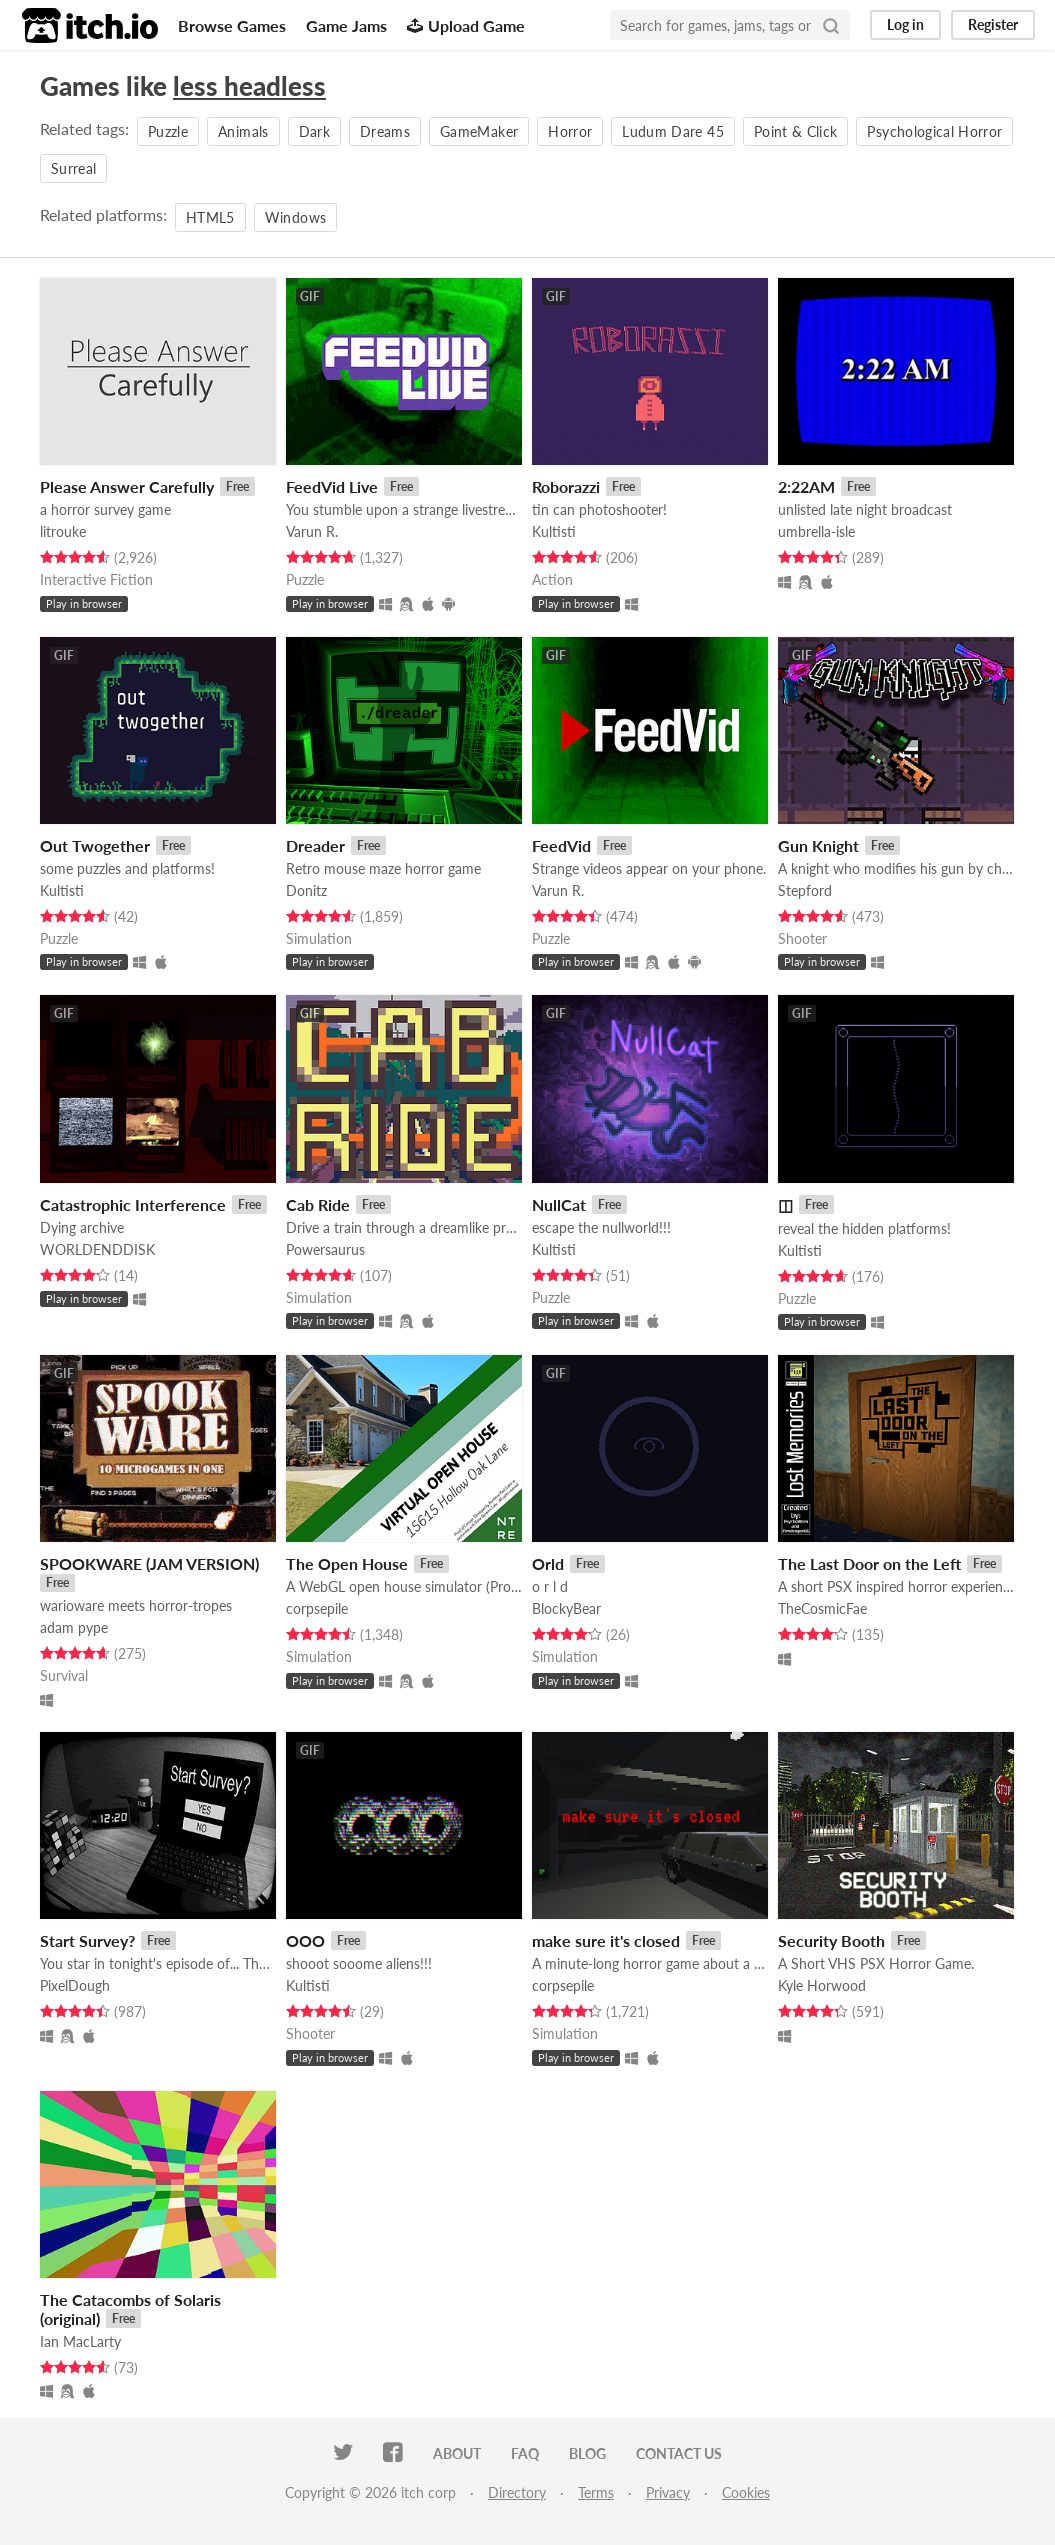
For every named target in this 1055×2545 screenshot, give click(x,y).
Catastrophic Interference (133, 1204)
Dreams (385, 131)
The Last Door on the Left (869, 1563)
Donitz (306, 890)
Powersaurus (325, 1249)
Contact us (679, 2453)
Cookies (746, 2492)
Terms (596, 2492)
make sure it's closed (606, 1940)
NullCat (559, 1204)
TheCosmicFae (822, 1608)
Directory (517, 2492)
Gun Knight (818, 845)
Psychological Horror (934, 131)
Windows (295, 217)
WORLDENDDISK (97, 1249)
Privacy (668, 2492)
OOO (305, 1940)
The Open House (347, 1563)
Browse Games (232, 25)
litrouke (63, 531)
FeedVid (561, 845)
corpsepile (317, 1608)
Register (993, 24)
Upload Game (466, 25)
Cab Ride (318, 1204)
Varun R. (312, 531)
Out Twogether (95, 845)
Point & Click (796, 131)
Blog (587, 2453)
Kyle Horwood (822, 1985)
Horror (570, 131)
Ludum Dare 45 (673, 131)
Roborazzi (566, 486)
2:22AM (806, 486)
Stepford (805, 890)
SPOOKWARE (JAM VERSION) (149, 1563)
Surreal (73, 168)
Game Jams (346, 25)
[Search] (831, 25)
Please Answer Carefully (127, 486)
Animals (243, 131)
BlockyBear (566, 1608)
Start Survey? (87, 1940)
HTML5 (210, 217)
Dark (314, 131)
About (457, 2453)
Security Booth (831, 1940)
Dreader (315, 845)
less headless (249, 86)
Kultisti (554, 531)
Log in (905, 24)
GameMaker (479, 131)
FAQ (525, 2453)
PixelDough (75, 1985)
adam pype (74, 1627)
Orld (548, 1563)
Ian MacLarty (80, 2341)
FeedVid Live (332, 486)
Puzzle (168, 131)
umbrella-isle (816, 531)
